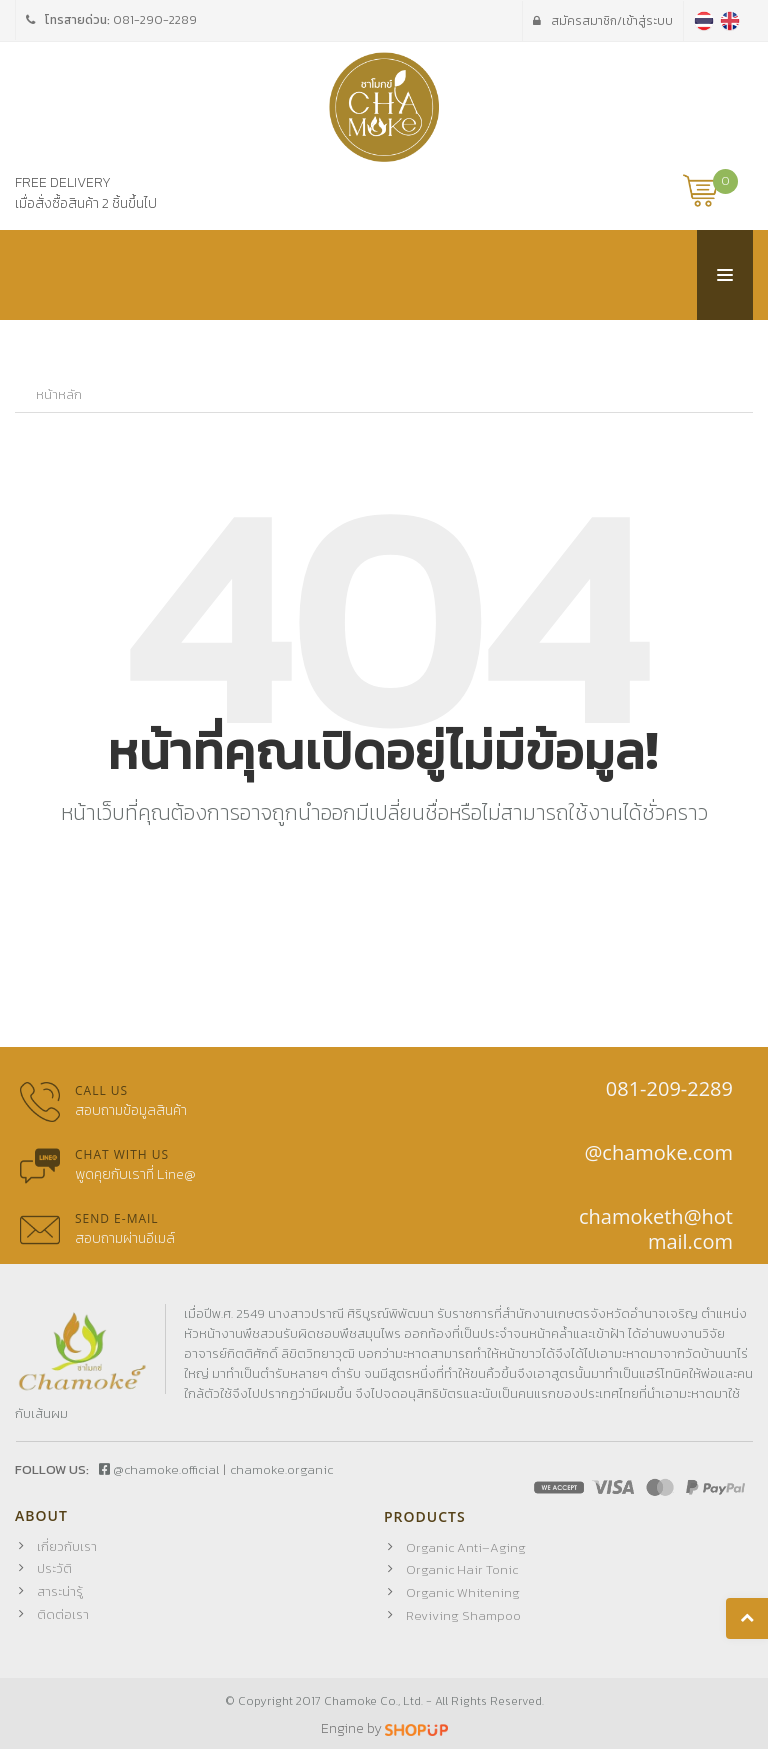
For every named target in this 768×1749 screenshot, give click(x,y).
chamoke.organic (281, 1469)
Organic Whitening (463, 1592)
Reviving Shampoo (463, 1615)
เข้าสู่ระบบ (603, 21)
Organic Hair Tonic (462, 1569)
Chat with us (122, 1154)
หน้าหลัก (59, 395)
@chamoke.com (658, 1152)
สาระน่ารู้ (60, 1591)
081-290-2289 (155, 20)
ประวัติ (54, 1568)
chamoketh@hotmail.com (656, 1229)
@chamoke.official (159, 1469)
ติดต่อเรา (63, 1614)
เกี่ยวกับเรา (67, 1546)
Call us (101, 1090)
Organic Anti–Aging (466, 1547)
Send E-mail (117, 1218)
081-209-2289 (669, 1088)
